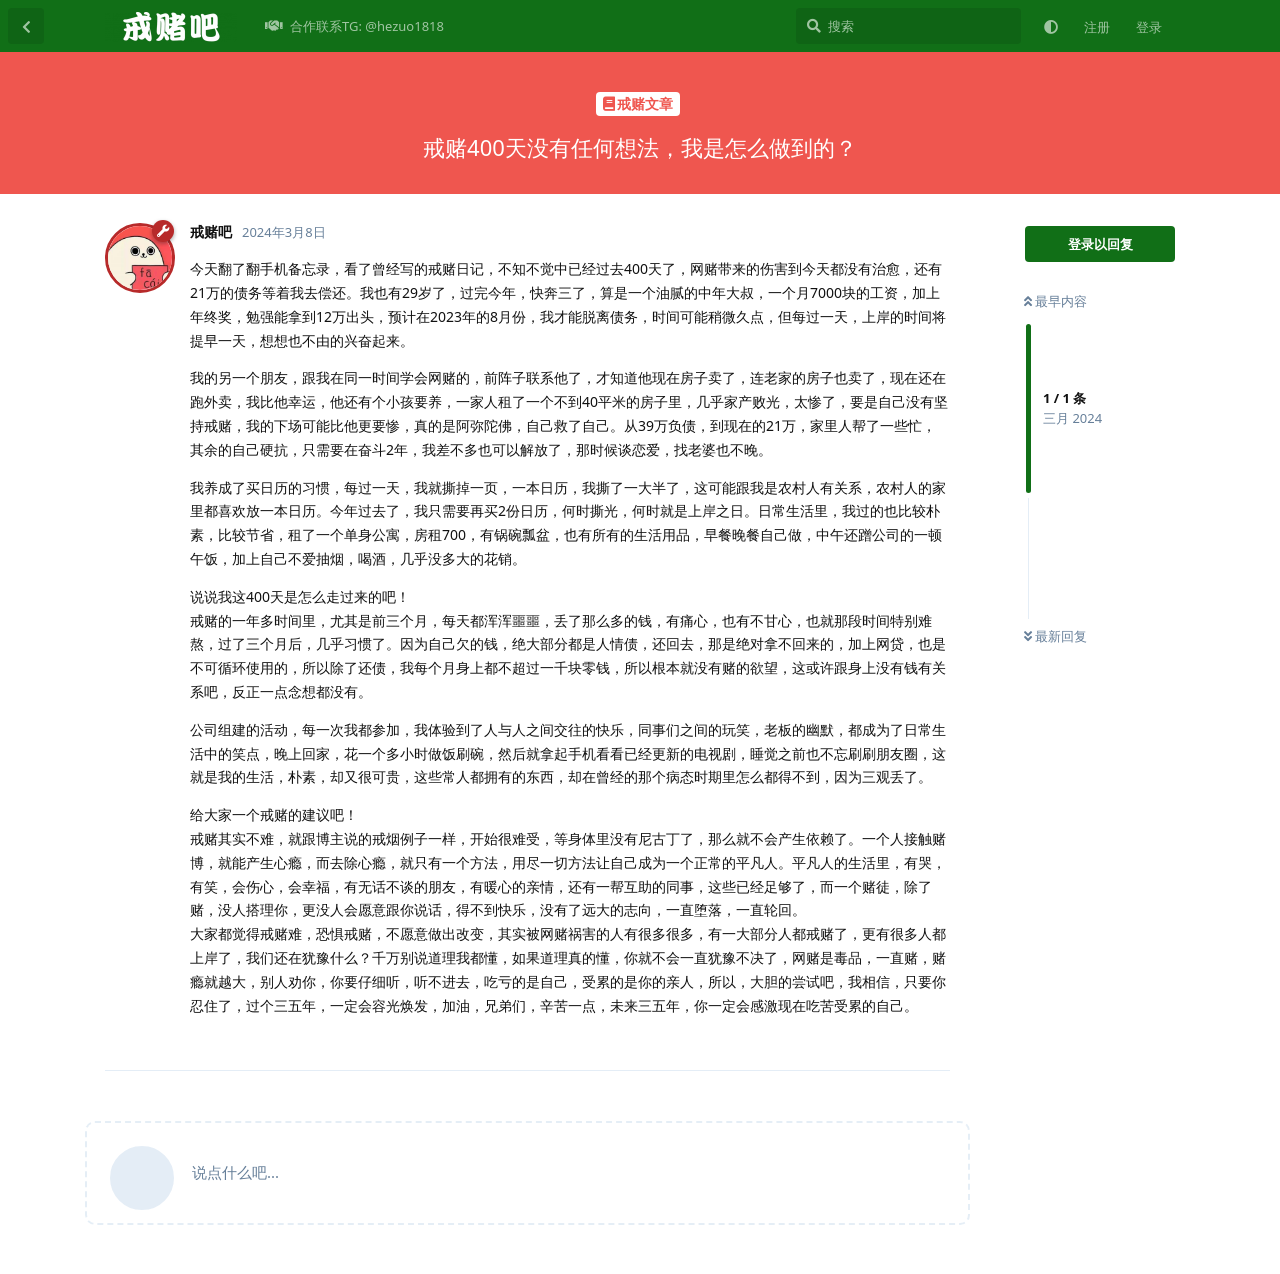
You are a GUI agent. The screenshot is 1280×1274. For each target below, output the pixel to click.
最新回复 (1055, 636)
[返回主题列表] (26, 26)
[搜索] (908, 26)
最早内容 (1055, 301)
